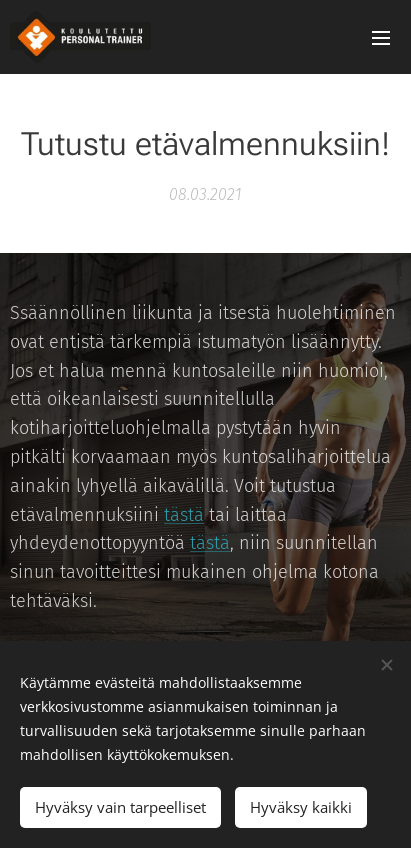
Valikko (381, 38)
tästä (184, 515)
